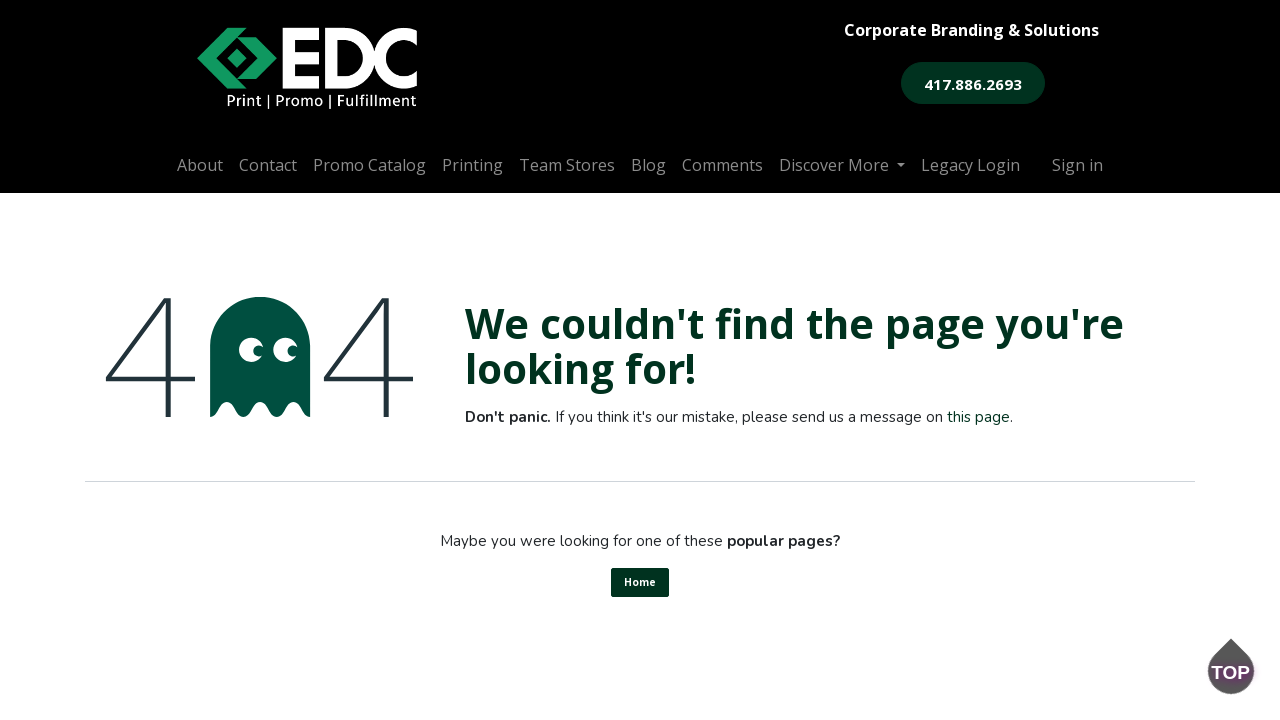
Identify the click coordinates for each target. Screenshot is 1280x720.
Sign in (1077, 165)
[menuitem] (200, 165)
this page (978, 417)
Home (640, 582)
